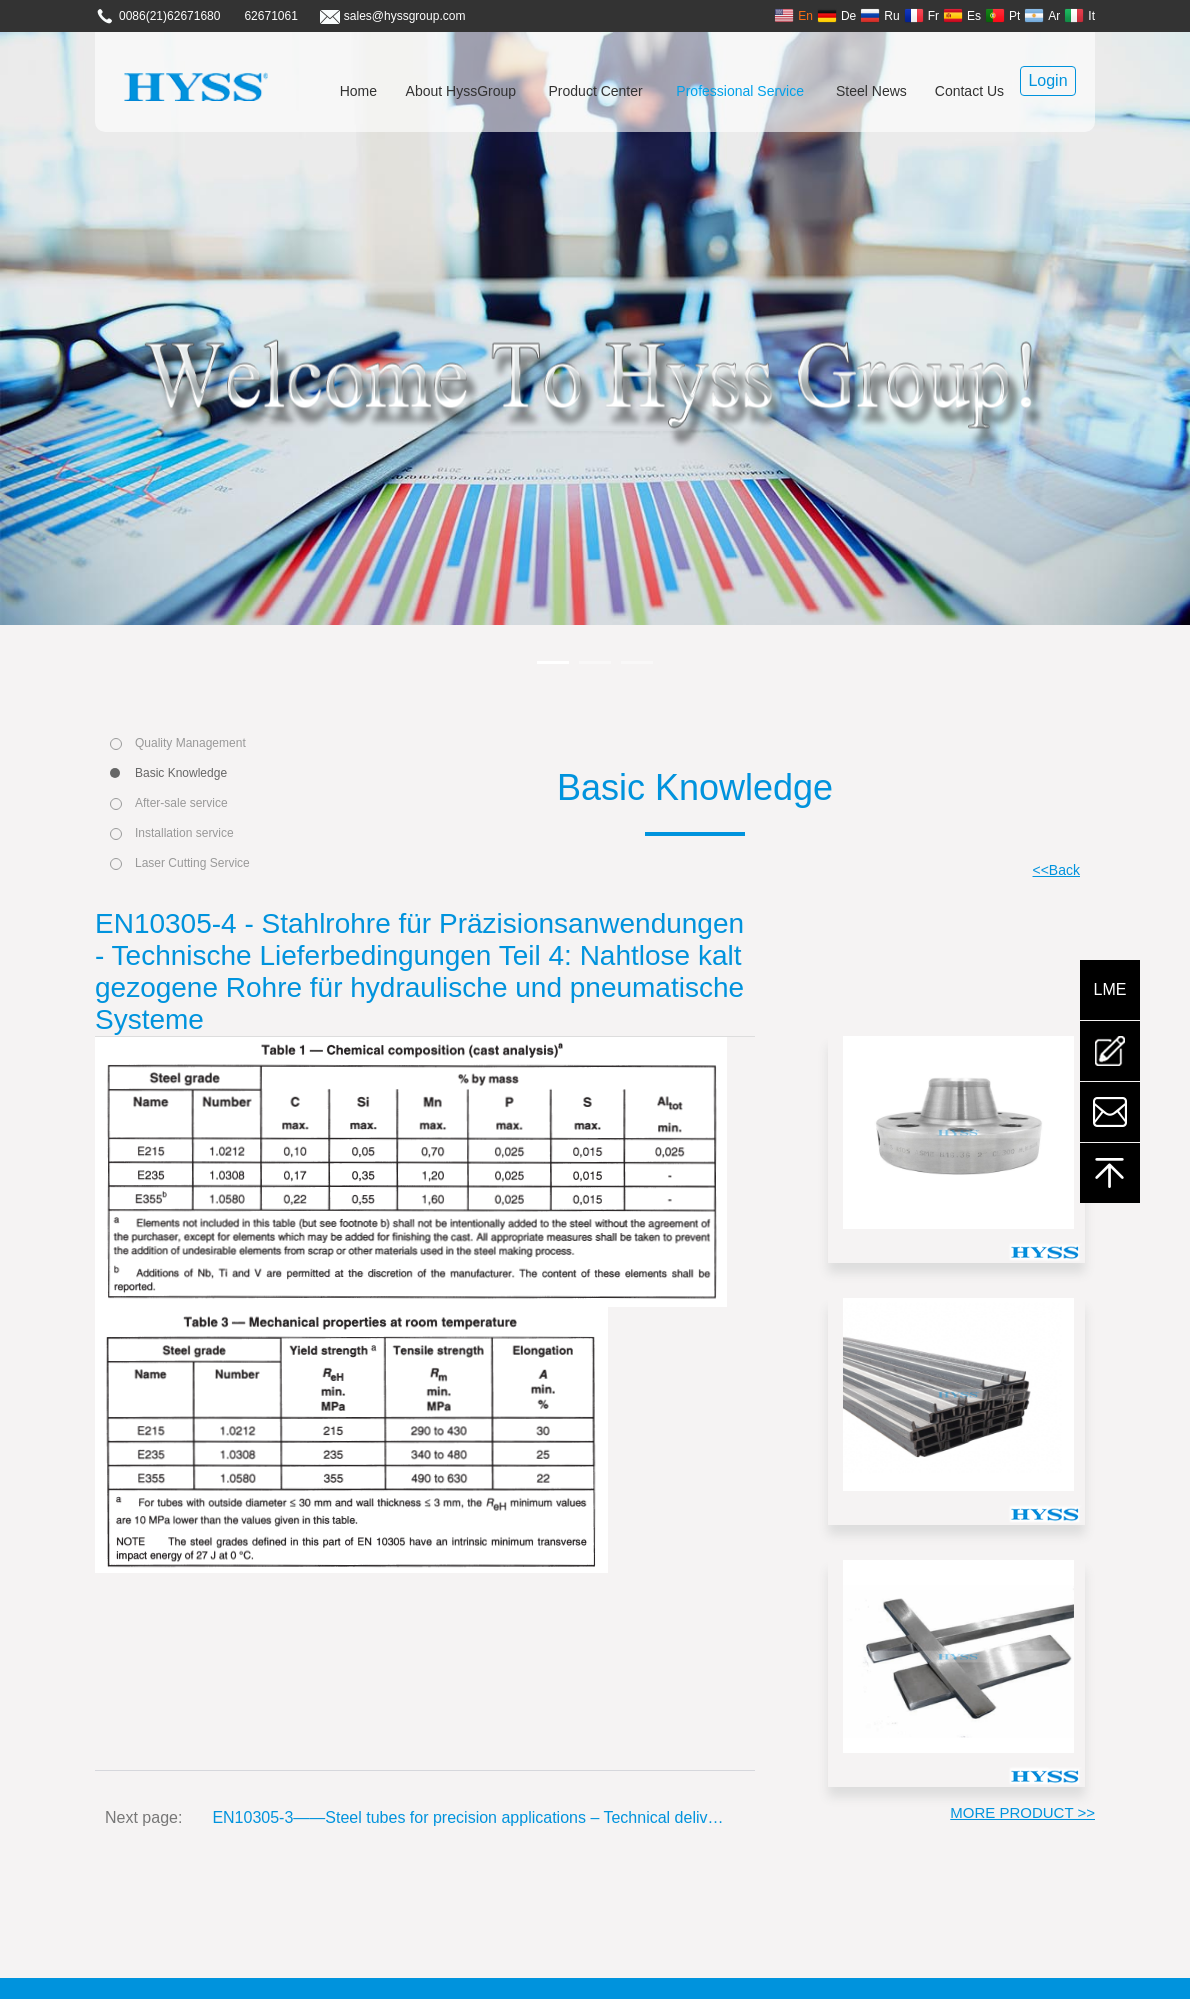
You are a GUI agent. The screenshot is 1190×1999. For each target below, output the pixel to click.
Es (962, 15)
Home (358, 91)
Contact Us (969, 91)
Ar (1042, 15)
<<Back (1056, 870)
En (793, 15)
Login (1047, 80)
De (836, 15)
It (1079, 15)
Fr (921, 15)
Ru (879, 15)
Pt (1002, 15)
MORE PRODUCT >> (1022, 1812)
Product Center (596, 91)
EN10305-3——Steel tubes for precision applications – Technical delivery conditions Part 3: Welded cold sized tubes (468, 1817)
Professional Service (740, 91)
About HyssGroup (461, 91)
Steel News (871, 91)
